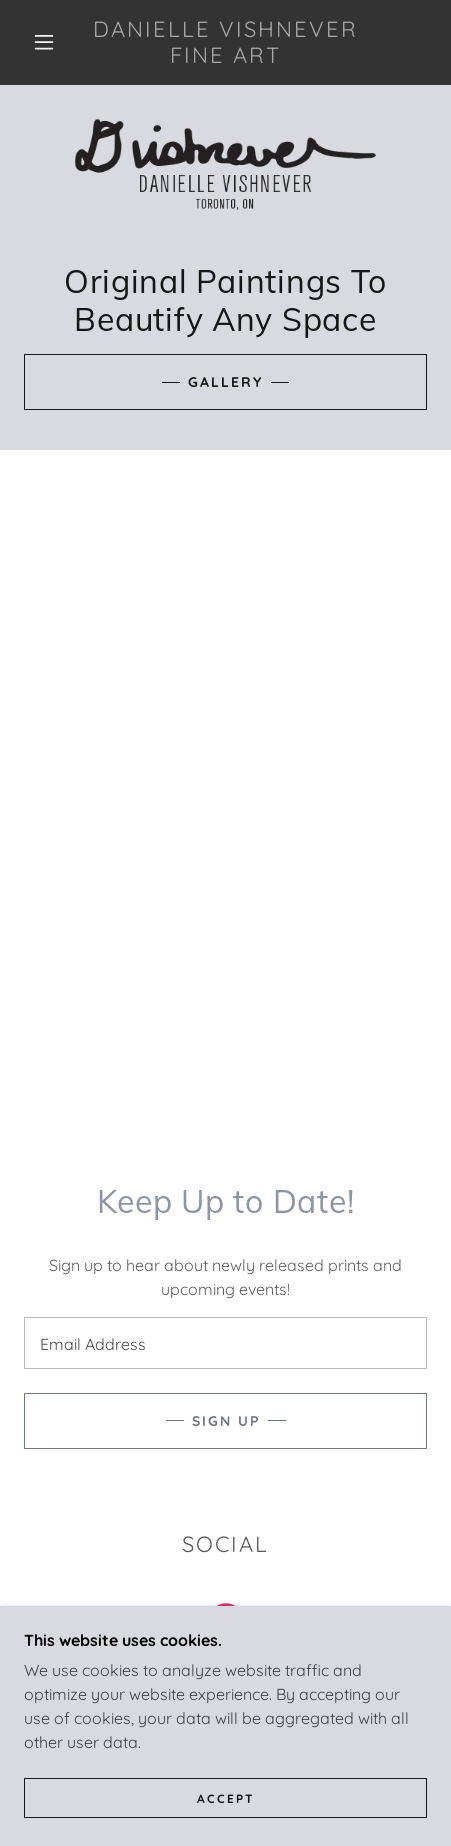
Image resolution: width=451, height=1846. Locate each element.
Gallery (225, 382)
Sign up (226, 1421)
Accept (226, 1798)
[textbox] (225, 1343)
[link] (225, 42)
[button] (44, 42)
